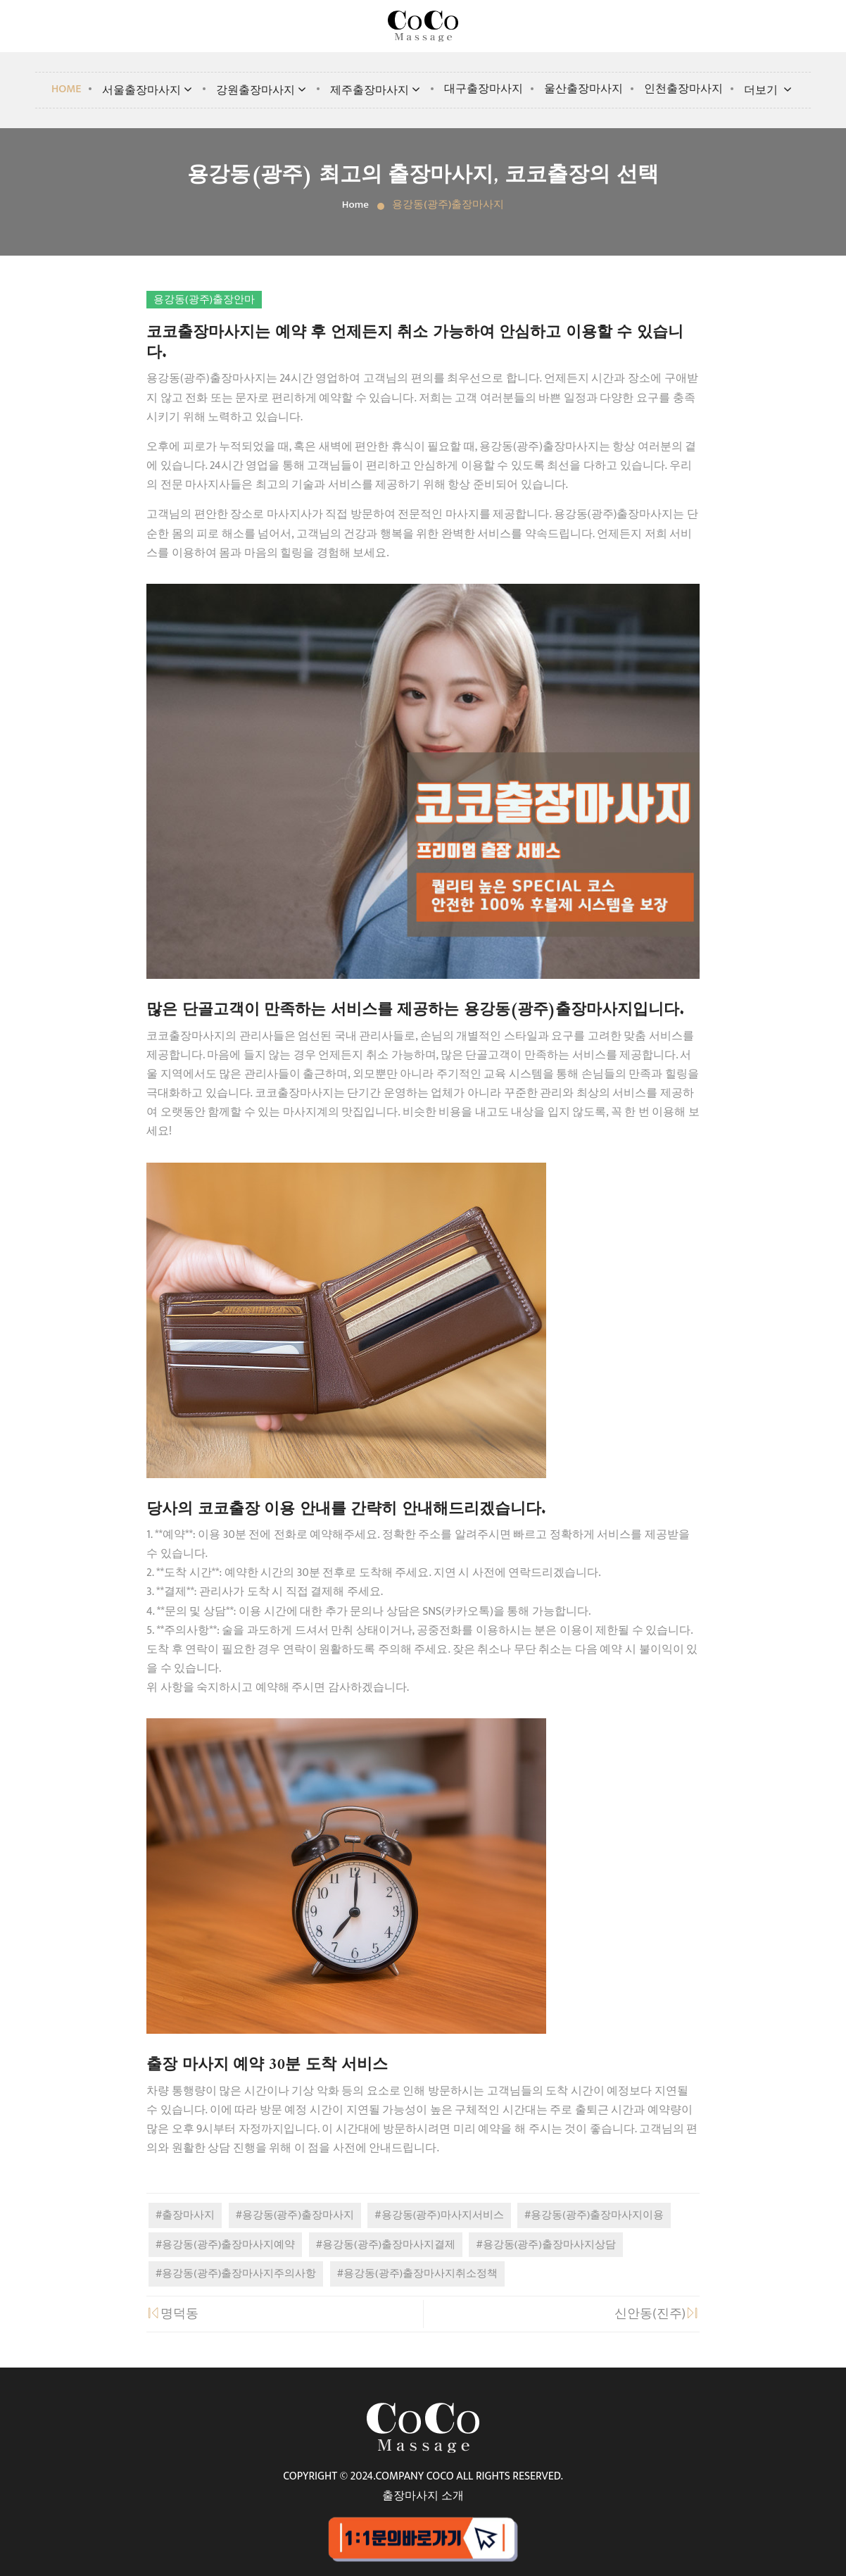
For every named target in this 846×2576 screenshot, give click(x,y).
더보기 (769, 90)
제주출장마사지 (376, 90)
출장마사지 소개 (423, 2496)
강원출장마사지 (262, 90)
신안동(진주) (657, 2314)
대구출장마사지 (483, 89)
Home (66, 89)
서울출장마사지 (148, 90)
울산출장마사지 (583, 89)
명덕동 (172, 2314)
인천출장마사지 (683, 89)
